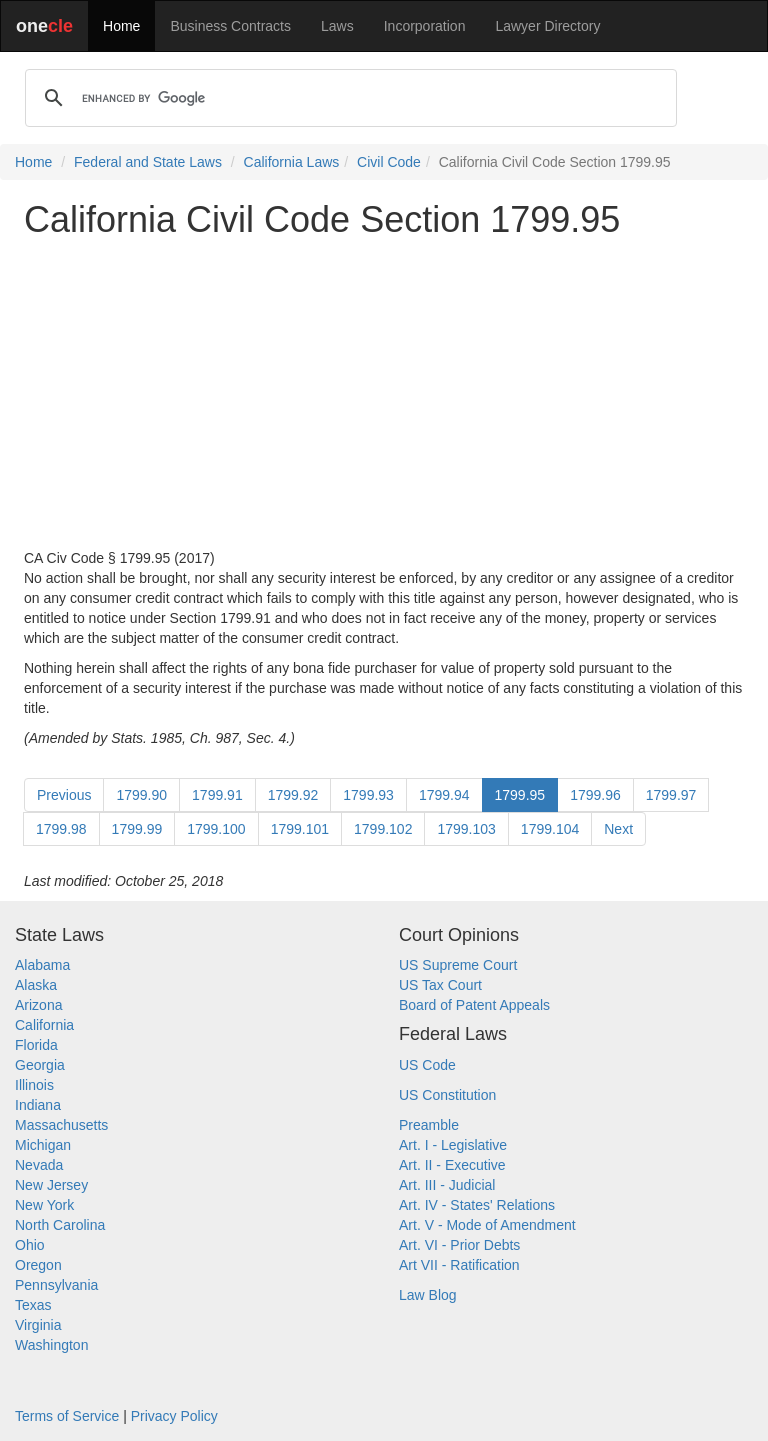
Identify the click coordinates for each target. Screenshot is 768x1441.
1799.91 (217, 795)
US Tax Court (440, 985)
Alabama (42, 965)
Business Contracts (230, 26)
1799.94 (444, 795)
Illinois (34, 1085)
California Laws (292, 162)
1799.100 (216, 829)
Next (618, 829)
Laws (337, 26)
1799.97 (671, 795)
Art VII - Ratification (459, 1265)
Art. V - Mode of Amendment (487, 1225)
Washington (51, 1345)
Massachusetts (61, 1125)
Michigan (43, 1145)
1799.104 (550, 829)
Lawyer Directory (547, 26)
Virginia (38, 1325)
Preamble (429, 1125)
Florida (36, 1045)
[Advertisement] (384, 394)
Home (121, 26)
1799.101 (300, 829)
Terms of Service (67, 1416)
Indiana (38, 1105)
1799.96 (595, 795)
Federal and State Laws (148, 162)
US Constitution (447, 1095)
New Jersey (51, 1185)
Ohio (30, 1245)
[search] (348, 98)
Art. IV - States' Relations (477, 1205)
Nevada (39, 1165)
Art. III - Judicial (447, 1185)
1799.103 (466, 829)
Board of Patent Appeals (474, 1005)
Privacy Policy (174, 1416)
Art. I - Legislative (453, 1145)
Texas (33, 1305)
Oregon (38, 1265)
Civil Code (389, 162)
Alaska (36, 985)
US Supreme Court (458, 965)
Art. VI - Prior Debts (459, 1245)
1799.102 (383, 829)
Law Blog (428, 1295)
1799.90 (141, 795)
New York (44, 1205)
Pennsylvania (56, 1285)
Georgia (40, 1065)
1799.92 (293, 795)
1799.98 (61, 829)
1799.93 (368, 795)
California (44, 1025)
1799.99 (137, 829)
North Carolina (60, 1225)
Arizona (38, 1005)
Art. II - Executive (452, 1165)
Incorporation (425, 26)
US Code (427, 1065)
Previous (64, 795)
